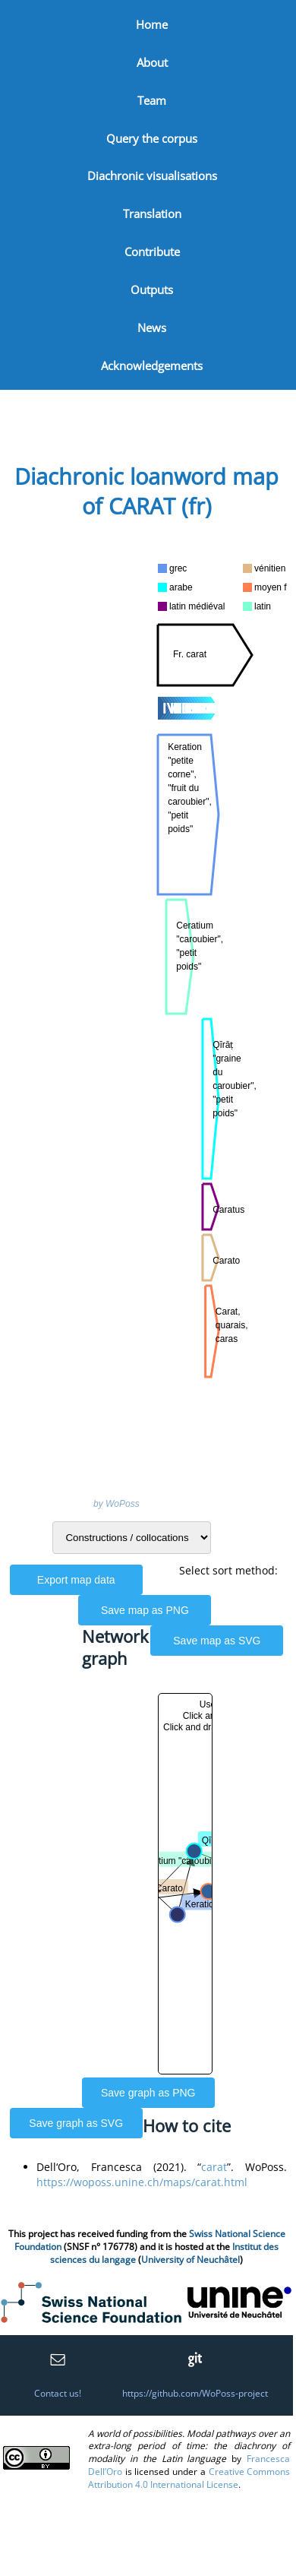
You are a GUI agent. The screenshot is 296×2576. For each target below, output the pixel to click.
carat (214, 2167)
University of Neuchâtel (190, 2259)
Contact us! (57, 2393)
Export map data (76, 1580)
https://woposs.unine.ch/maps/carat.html (141, 2182)
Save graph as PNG (148, 2093)
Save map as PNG (145, 1610)
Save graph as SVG (76, 2123)
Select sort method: (228, 1570)
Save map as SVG (216, 1641)
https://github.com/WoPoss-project (195, 2393)
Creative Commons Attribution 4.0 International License (189, 2478)
